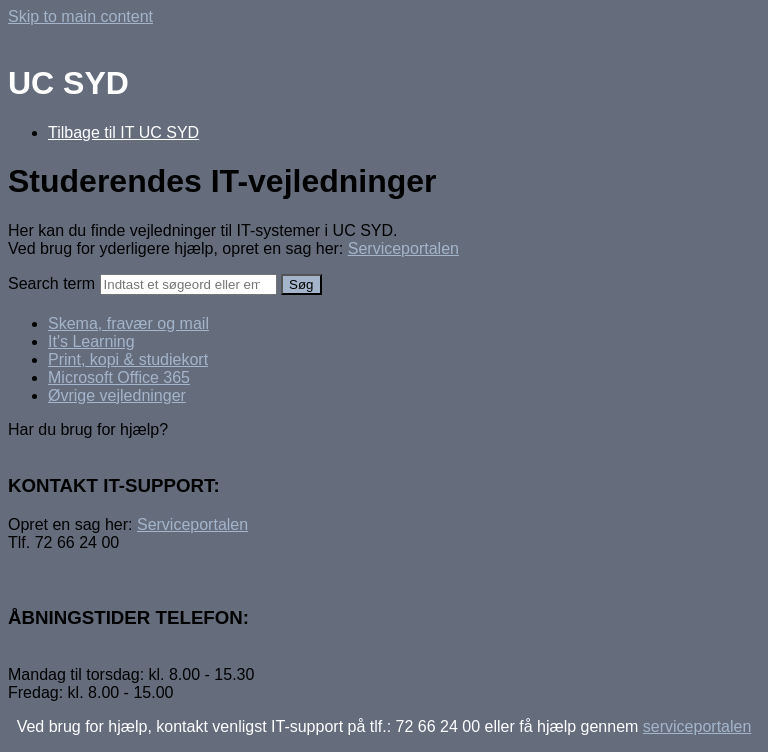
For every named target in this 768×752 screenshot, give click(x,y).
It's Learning (91, 341)
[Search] (188, 284)
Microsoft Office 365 (119, 377)
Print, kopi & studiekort (128, 359)
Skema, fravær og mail (128, 323)
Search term (51, 283)
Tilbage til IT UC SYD (123, 132)
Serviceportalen (403, 248)
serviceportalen (697, 726)
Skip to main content (80, 16)
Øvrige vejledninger (117, 395)
